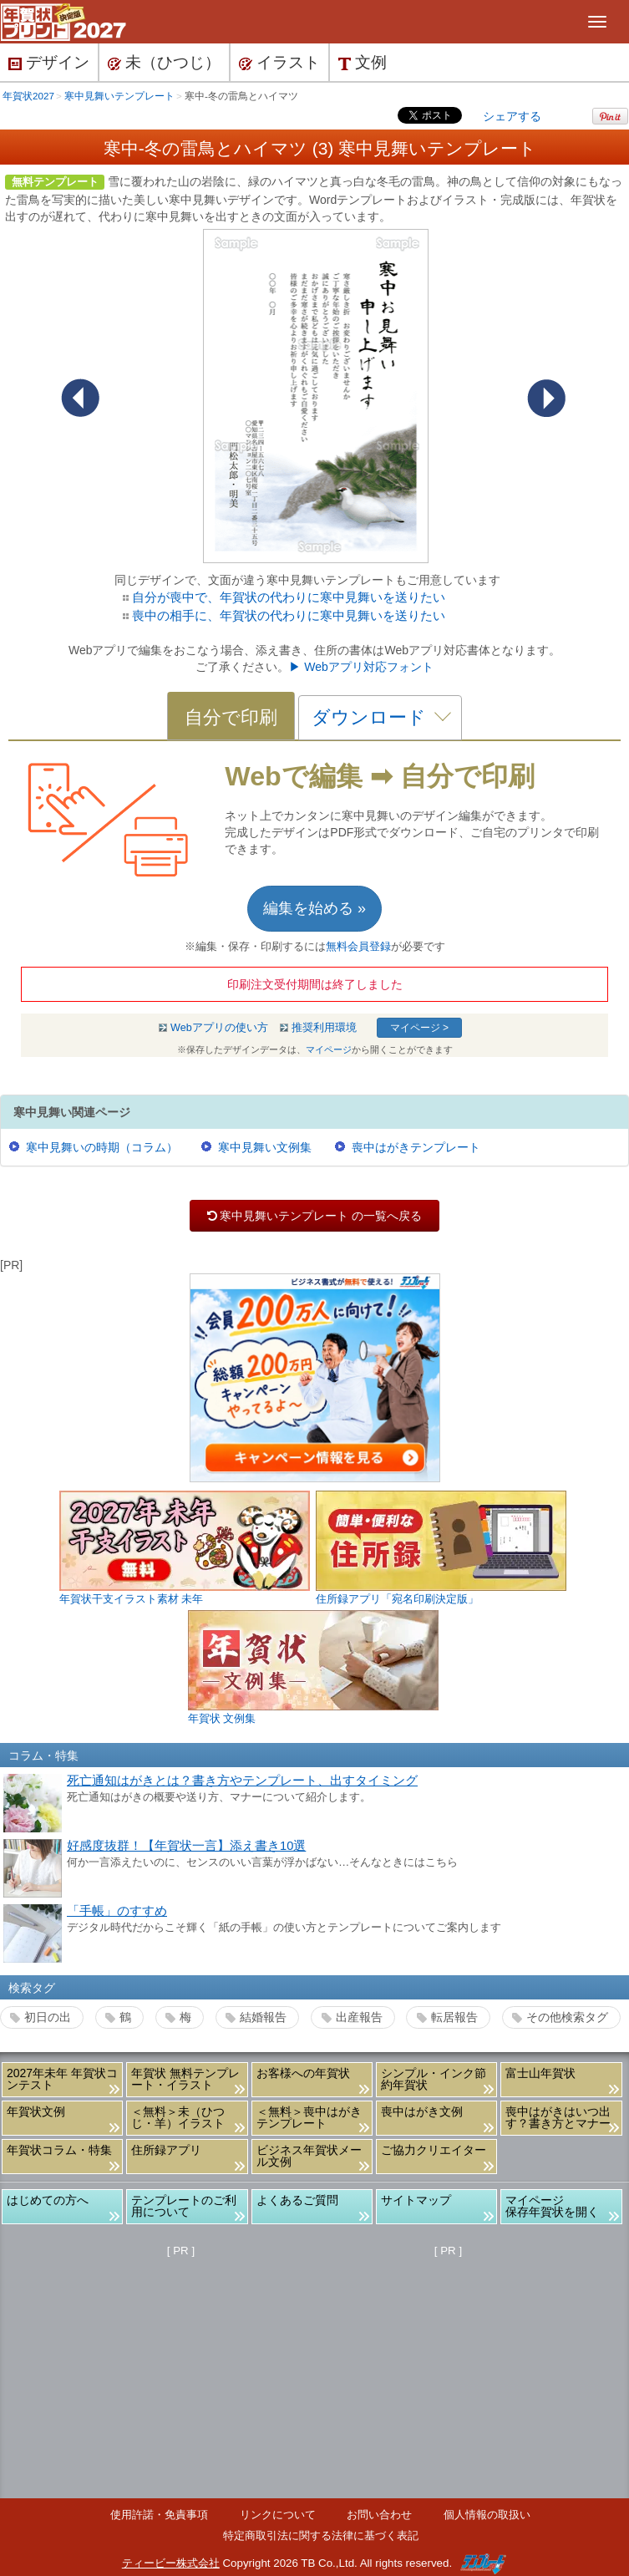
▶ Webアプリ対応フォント (361, 666)
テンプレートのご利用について (183, 2205)
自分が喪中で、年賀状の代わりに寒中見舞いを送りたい (288, 597)
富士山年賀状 (540, 2073)
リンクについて (278, 2514)
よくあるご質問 (297, 2200)
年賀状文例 (36, 2111)
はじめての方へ (48, 2200)
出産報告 (359, 2017)
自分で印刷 (231, 717)
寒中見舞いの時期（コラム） (102, 1147)
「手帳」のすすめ (117, 1911)
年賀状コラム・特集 (59, 2150)
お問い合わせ (379, 2514)
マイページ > (419, 1028)
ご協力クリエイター (433, 2150)
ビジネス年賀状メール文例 (309, 2155)
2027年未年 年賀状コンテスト (62, 2078)
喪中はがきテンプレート (416, 1147)
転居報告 (454, 2017)
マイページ (329, 1049)
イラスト (279, 62)
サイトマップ (416, 2200)
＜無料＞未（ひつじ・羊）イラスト (178, 2117)
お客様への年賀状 (303, 2073)
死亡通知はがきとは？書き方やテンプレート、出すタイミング (242, 1780)
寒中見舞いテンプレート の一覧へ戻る (314, 1215)
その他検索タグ (567, 2017)
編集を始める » (314, 908)
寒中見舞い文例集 (265, 1147)
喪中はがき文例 (422, 2111)
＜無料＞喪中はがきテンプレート (309, 2117)
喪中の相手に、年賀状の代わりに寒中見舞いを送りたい (288, 615)
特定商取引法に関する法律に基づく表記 (320, 2535)
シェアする (512, 116)
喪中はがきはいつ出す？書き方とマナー (558, 2117)
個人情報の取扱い (487, 2514)
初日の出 (47, 2017)
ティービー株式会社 (171, 2563)
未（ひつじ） (164, 62)
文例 (362, 62)
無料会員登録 (358, 947)
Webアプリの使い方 (219, 1028)
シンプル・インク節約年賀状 (433, 2078)
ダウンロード (369, 717)
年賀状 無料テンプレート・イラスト (185, 2078)
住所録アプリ (166, 2150)
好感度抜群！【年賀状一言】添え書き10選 (186, 1845)
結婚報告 (263, 2017)
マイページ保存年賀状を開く (552, 2205)
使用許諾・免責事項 (159, 2514)
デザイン (48, 62)
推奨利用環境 (324, 1028)
